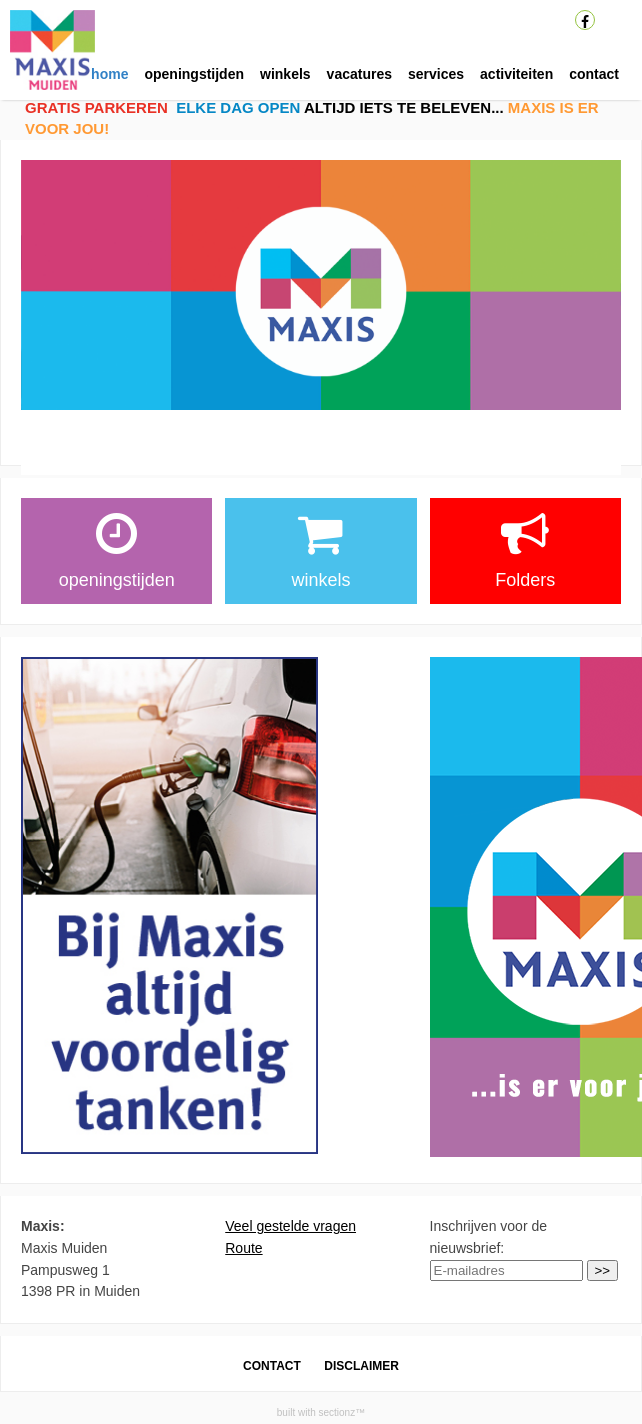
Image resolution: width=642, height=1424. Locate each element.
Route (243, 1248)
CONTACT (272, 1366)
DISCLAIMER (361, 1366)
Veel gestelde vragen (290, 1226)
